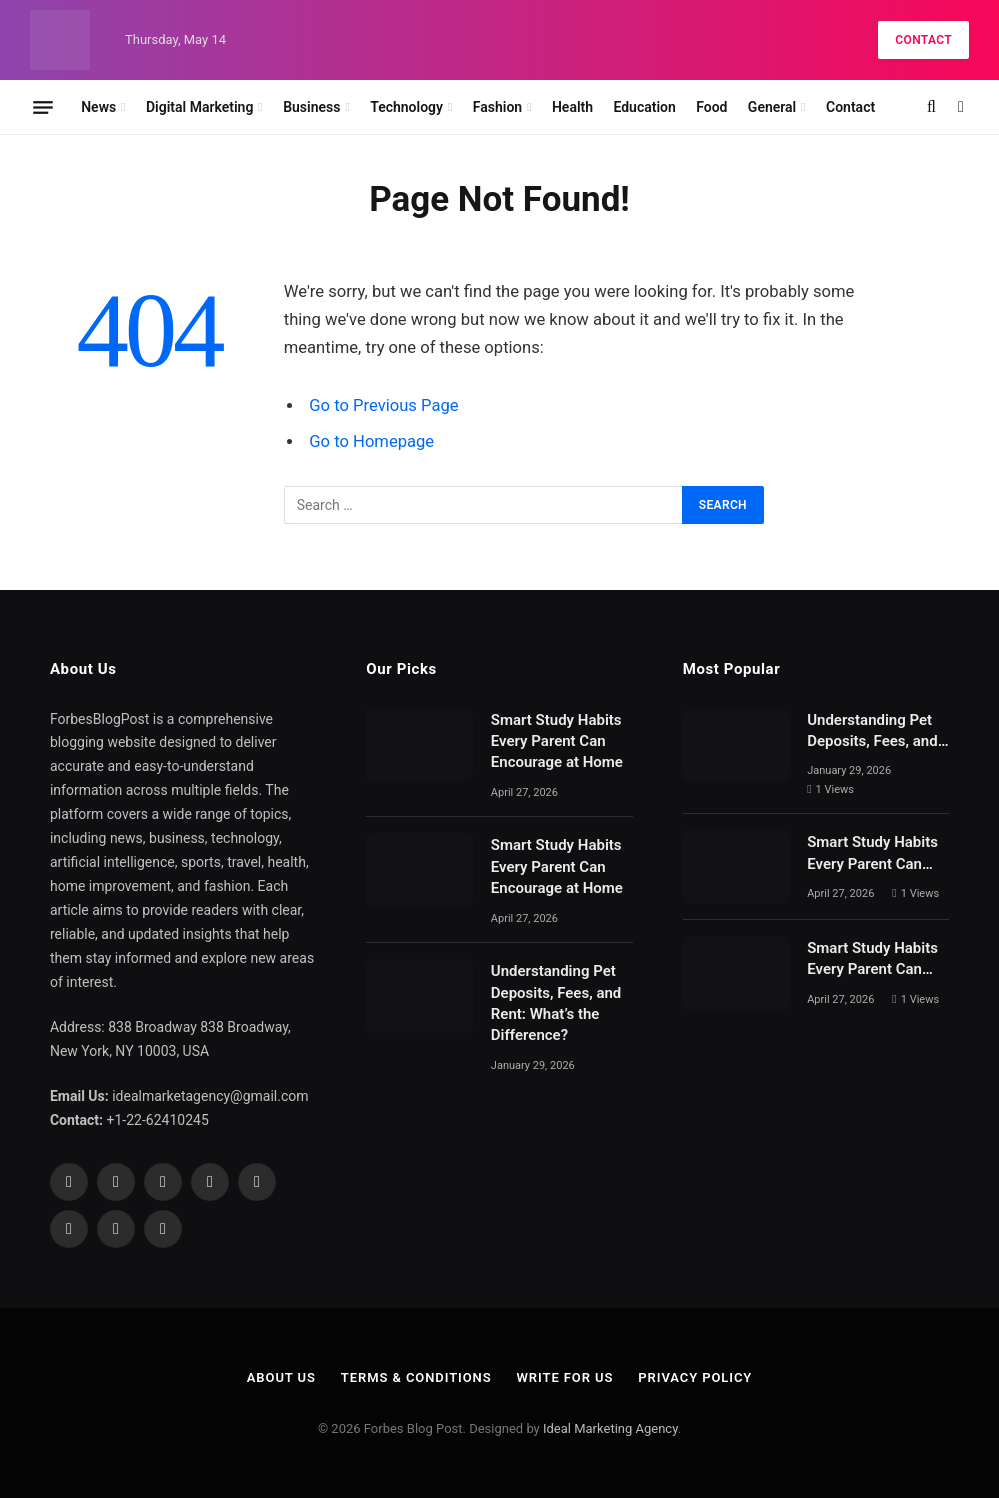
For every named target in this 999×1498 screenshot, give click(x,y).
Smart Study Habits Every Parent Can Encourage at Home (557, 741)
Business (311, 107)
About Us (281, 1377)
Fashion (497, 107)
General (772, 107)
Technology (406, 107)
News (98, 107)
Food (711, 107)
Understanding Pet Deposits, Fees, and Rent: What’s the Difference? (556, 1003)
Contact (923, 40)
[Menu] (43, 107)
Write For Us (565, 1377)
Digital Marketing (199, 107)
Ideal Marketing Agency (610, 1428)
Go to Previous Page (383, 405)
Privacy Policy (695, 1377)
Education (644, 107)
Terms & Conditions (416, 1377)
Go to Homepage (371, 441)
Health (572, 107)
